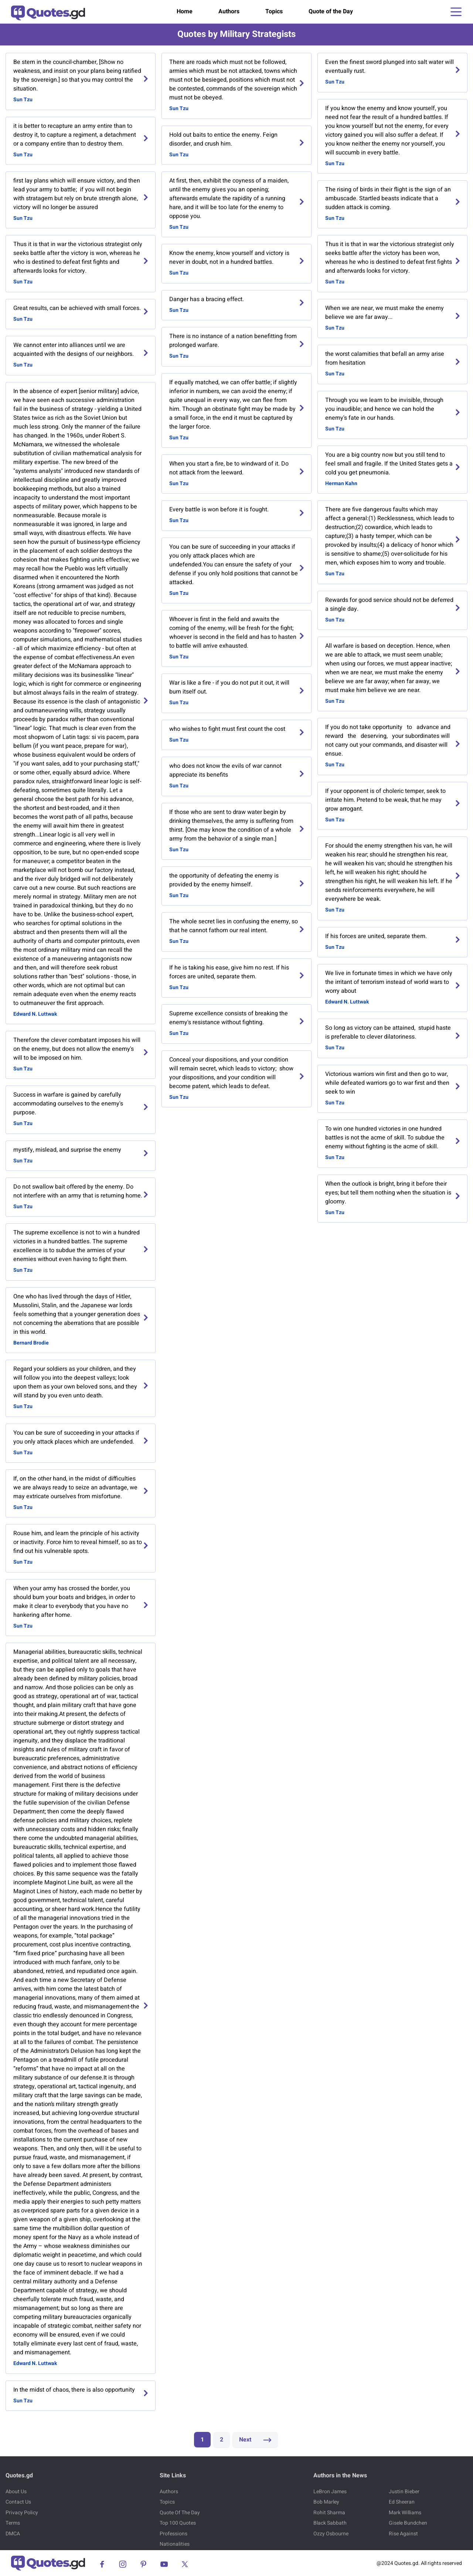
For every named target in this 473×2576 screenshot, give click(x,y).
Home (185, 11)
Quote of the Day (331, 11)
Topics (274, 11)
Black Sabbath (330, 2523)
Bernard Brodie (31, 1343)
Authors (228, 11)
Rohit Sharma (329, 2513)
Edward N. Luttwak (35, 1014)
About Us (16, 2491)
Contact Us (18, 2502)
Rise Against (403, 2534)
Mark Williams (405, 2513)
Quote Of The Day (180, 2513)
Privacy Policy (22, 2513)
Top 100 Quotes (178, 2523)
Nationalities (175, 2544)
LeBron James (330, 2491)
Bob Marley (326, 2502)
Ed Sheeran (402, 2502)
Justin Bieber (404, 2491)
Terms (13, 2523)
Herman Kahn (341, 483)
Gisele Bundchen (408, 2523)
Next (255, 2439)
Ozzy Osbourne (330, 2534)
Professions (173, 2534)
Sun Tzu (23, 99)
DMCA (13, 2534)
